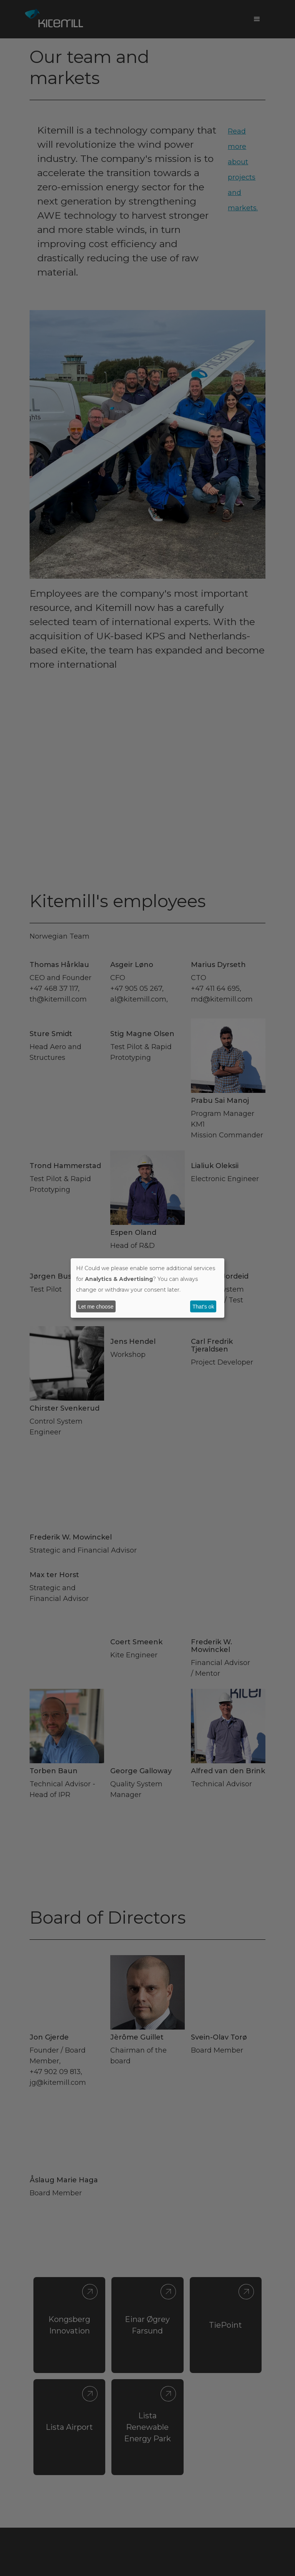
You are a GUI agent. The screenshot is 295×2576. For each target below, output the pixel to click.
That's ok (203, 1307)
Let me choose (96, 1307)
